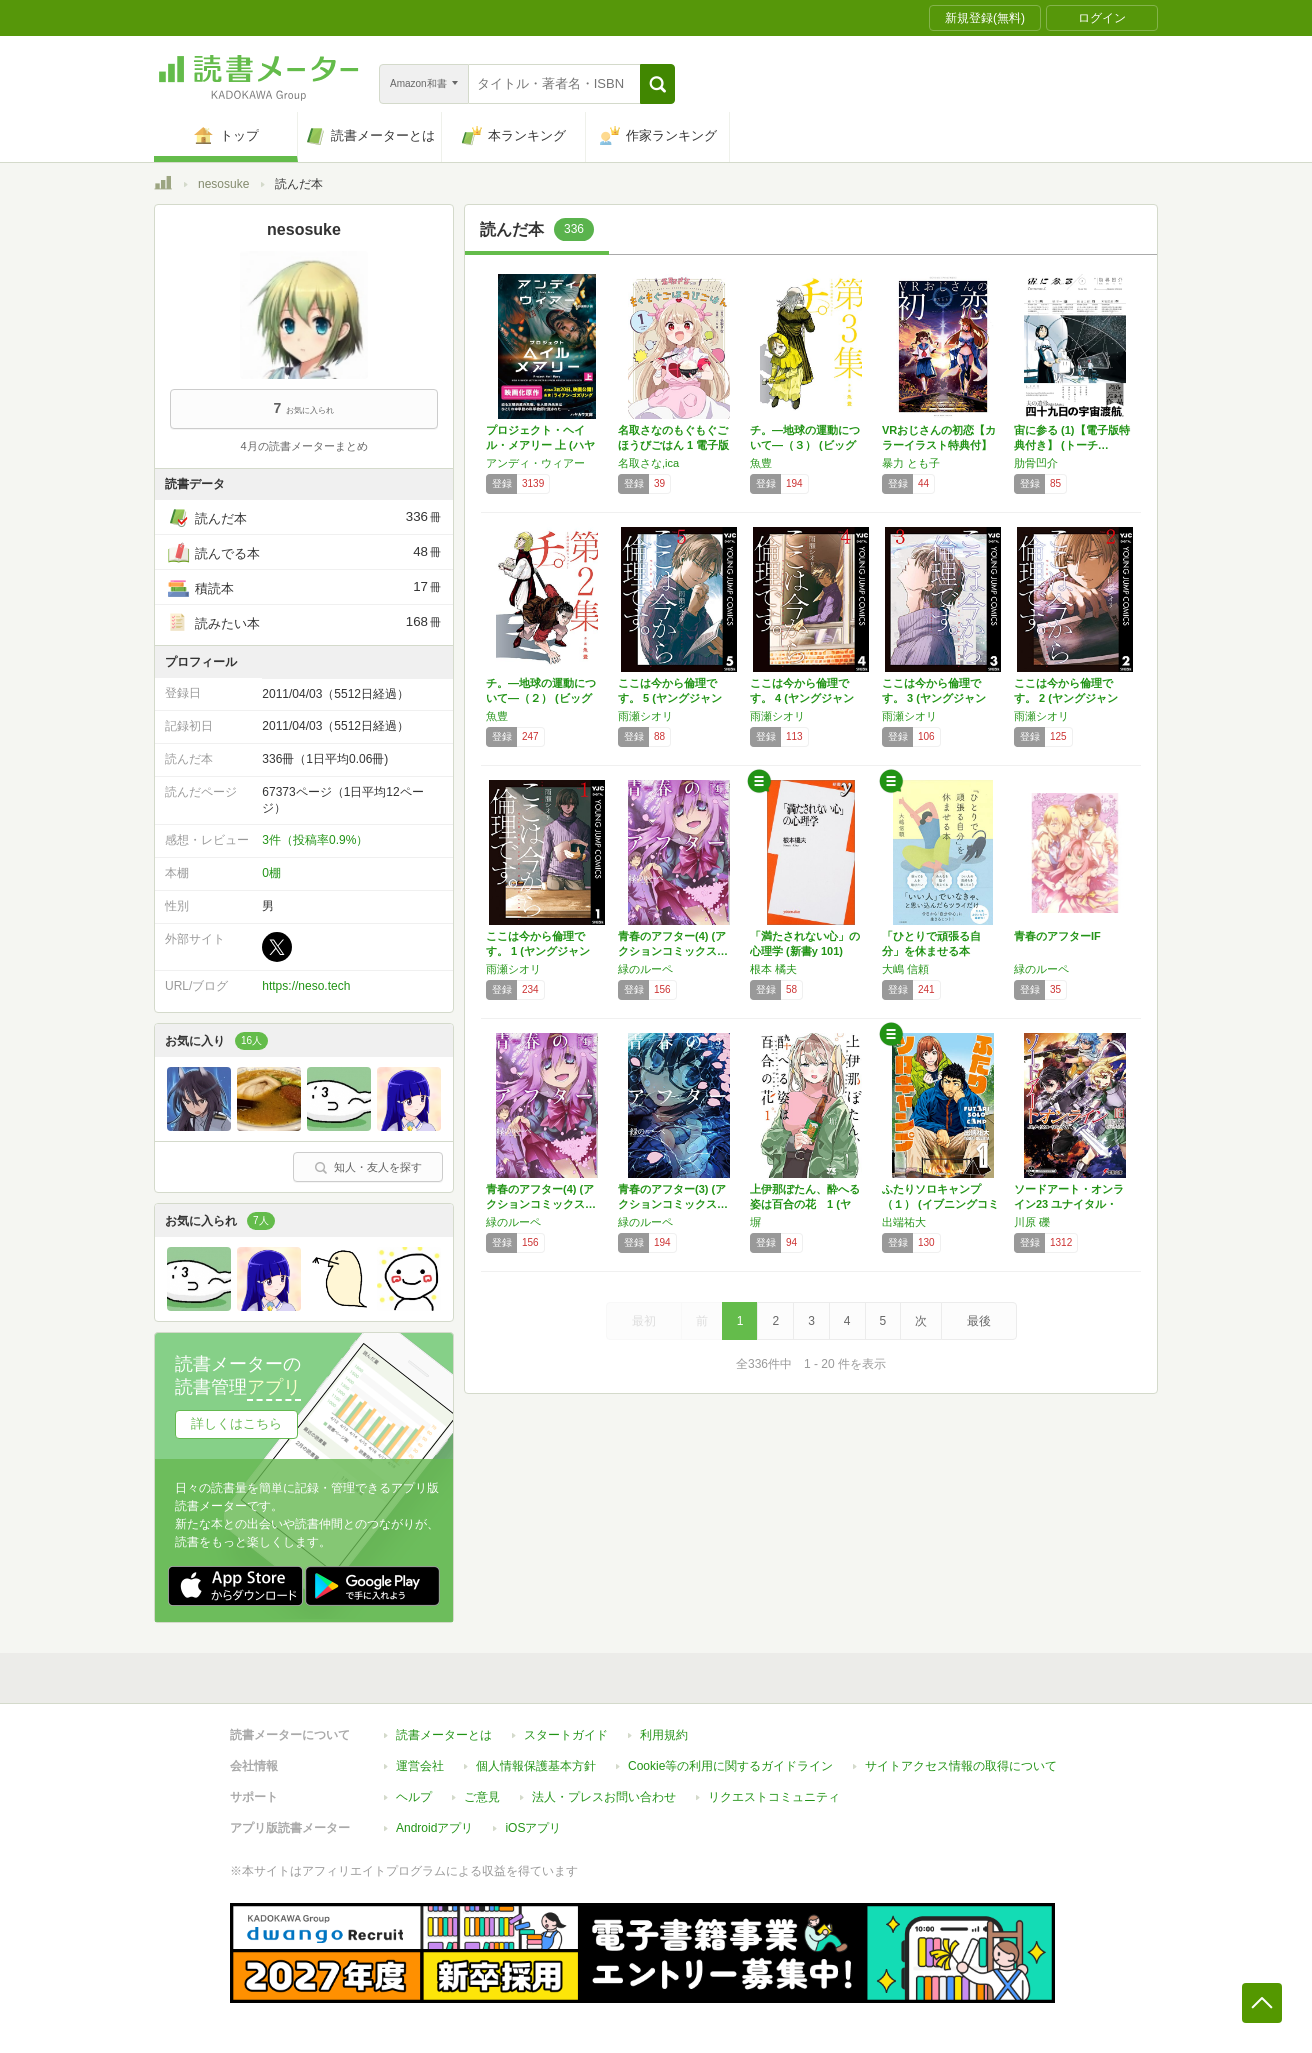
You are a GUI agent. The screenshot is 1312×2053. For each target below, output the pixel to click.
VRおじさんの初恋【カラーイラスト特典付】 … (939, 445)
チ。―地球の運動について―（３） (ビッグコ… (805, 445)
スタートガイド (566, 1735)
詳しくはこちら (236, 1423)
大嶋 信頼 (905, 969)
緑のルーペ (645, 969)
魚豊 (761, 463)
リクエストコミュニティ (774, 1797)
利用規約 (664, 1735)
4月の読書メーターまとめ (303, 446)
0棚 (271, 873)
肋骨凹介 (1036, 463)
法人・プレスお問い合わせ (604, 1797)
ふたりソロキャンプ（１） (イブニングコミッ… (940, 1204)
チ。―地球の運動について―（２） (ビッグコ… (541, 698)
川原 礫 (1032, 1222)
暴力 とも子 (911, 463)
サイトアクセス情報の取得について (961, 1766)
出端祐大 (904, 1222)
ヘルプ (414, 1797)
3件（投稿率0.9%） (315, 840)
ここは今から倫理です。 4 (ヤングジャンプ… (802, 698)
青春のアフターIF (1057, 936)
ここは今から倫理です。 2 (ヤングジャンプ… (1066, 698)
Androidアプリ (434, 1828)
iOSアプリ (533, 1828)
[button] (657, 84)
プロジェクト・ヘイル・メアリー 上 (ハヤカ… (540, 445)
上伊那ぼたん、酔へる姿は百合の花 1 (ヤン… (805, 1204)
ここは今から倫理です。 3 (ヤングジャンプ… (934, 698)
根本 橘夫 (773, 969)
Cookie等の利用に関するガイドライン (730, 1766)
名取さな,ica (648, 463)
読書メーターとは (444, 1735)
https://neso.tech (306, 986)
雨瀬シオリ (645, 716)
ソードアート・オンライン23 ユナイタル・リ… (1069, 1204)
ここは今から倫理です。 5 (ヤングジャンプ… (670, 698)
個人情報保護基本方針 (536, 1766)
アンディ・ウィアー (535, 463)
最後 (979, 1321)
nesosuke (223, 184)
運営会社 (420, 1766)
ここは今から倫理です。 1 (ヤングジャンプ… (538, 951)
